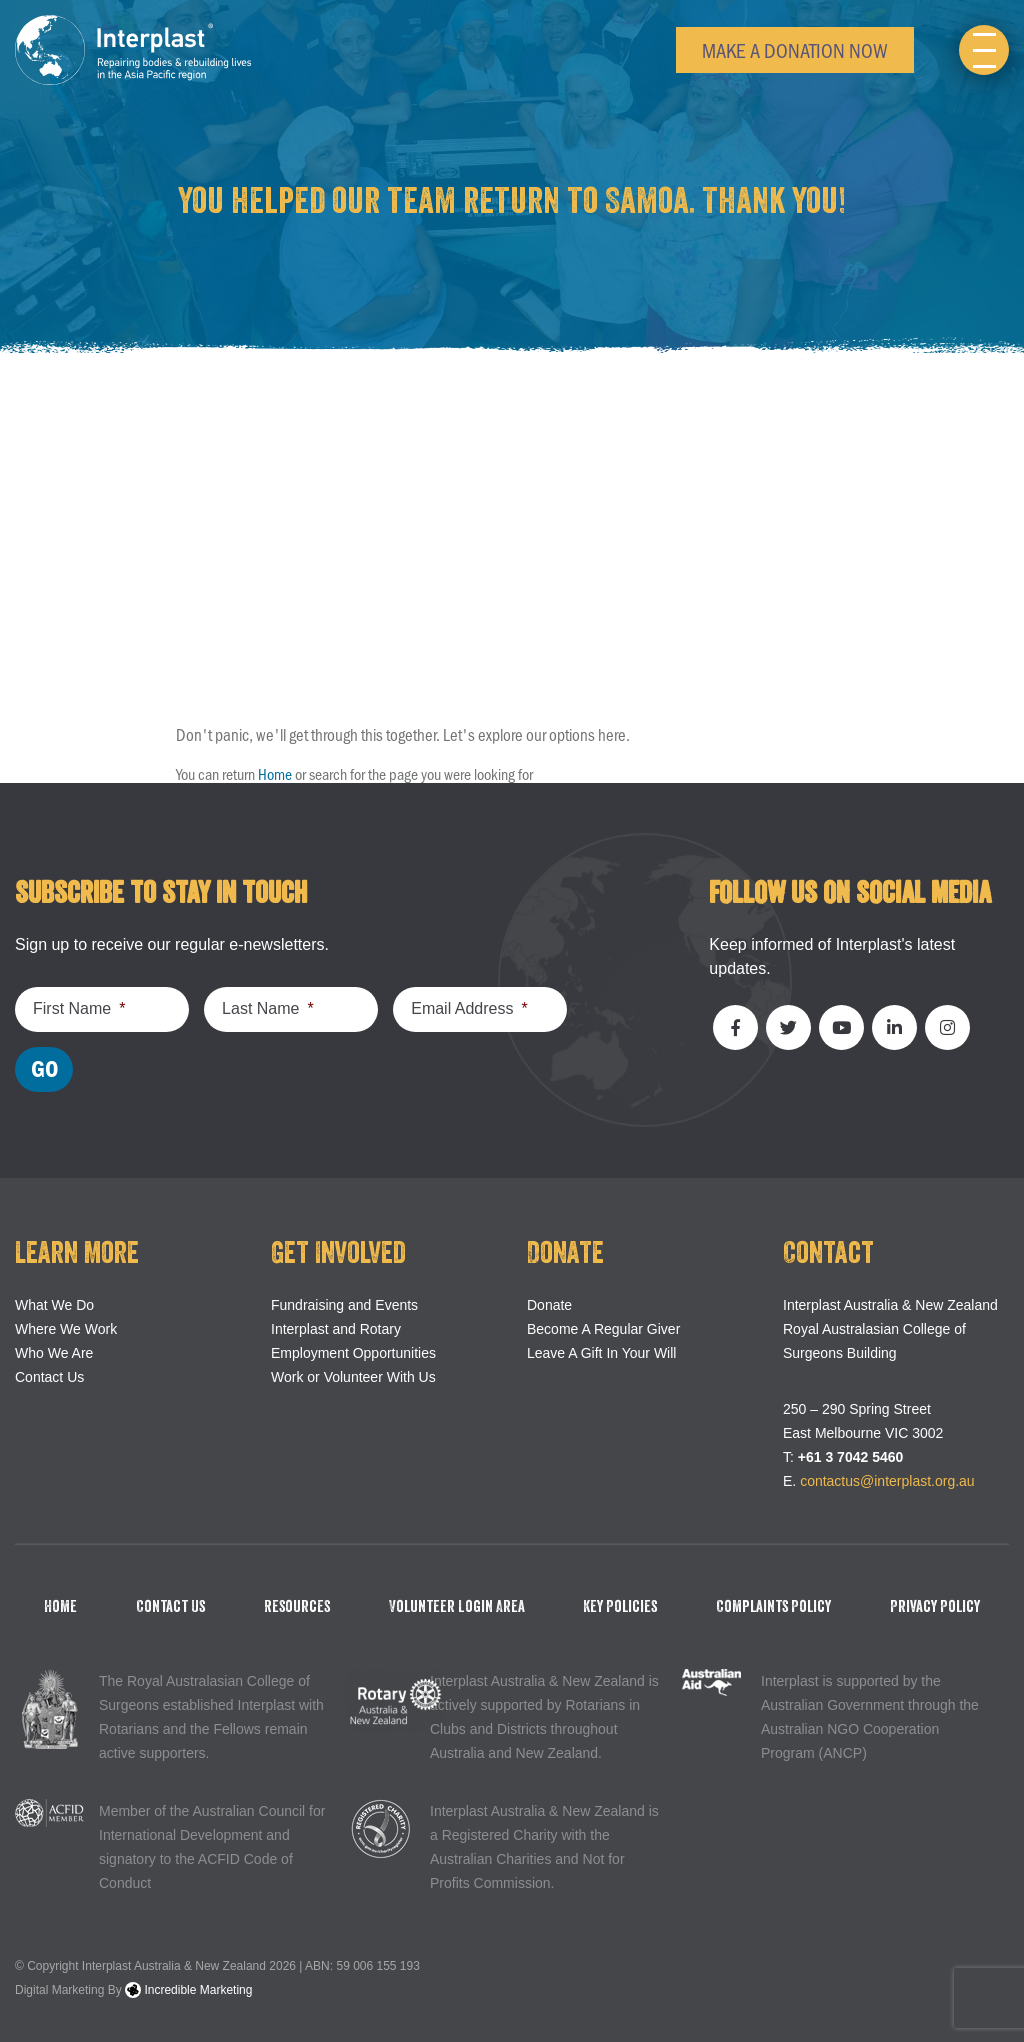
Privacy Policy (935, 1607)
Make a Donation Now (795, 49)
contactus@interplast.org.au (887, 1481)
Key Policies (620, 1607)
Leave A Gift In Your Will (601, 1353)
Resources (297, 1607)
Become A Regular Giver (603, 1329)
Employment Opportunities (353, 1353)
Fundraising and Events (344, 1305)
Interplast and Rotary (336, 1329)
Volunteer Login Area (457, 1607)
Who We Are (54, 1353)
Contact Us (49, 1377)
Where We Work (66, 1329)
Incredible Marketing (188, 1990)
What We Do (54, 1305)
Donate (549, 1305)
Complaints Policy (773, 1607)
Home (275, 773)
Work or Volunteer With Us (353, 1377)
